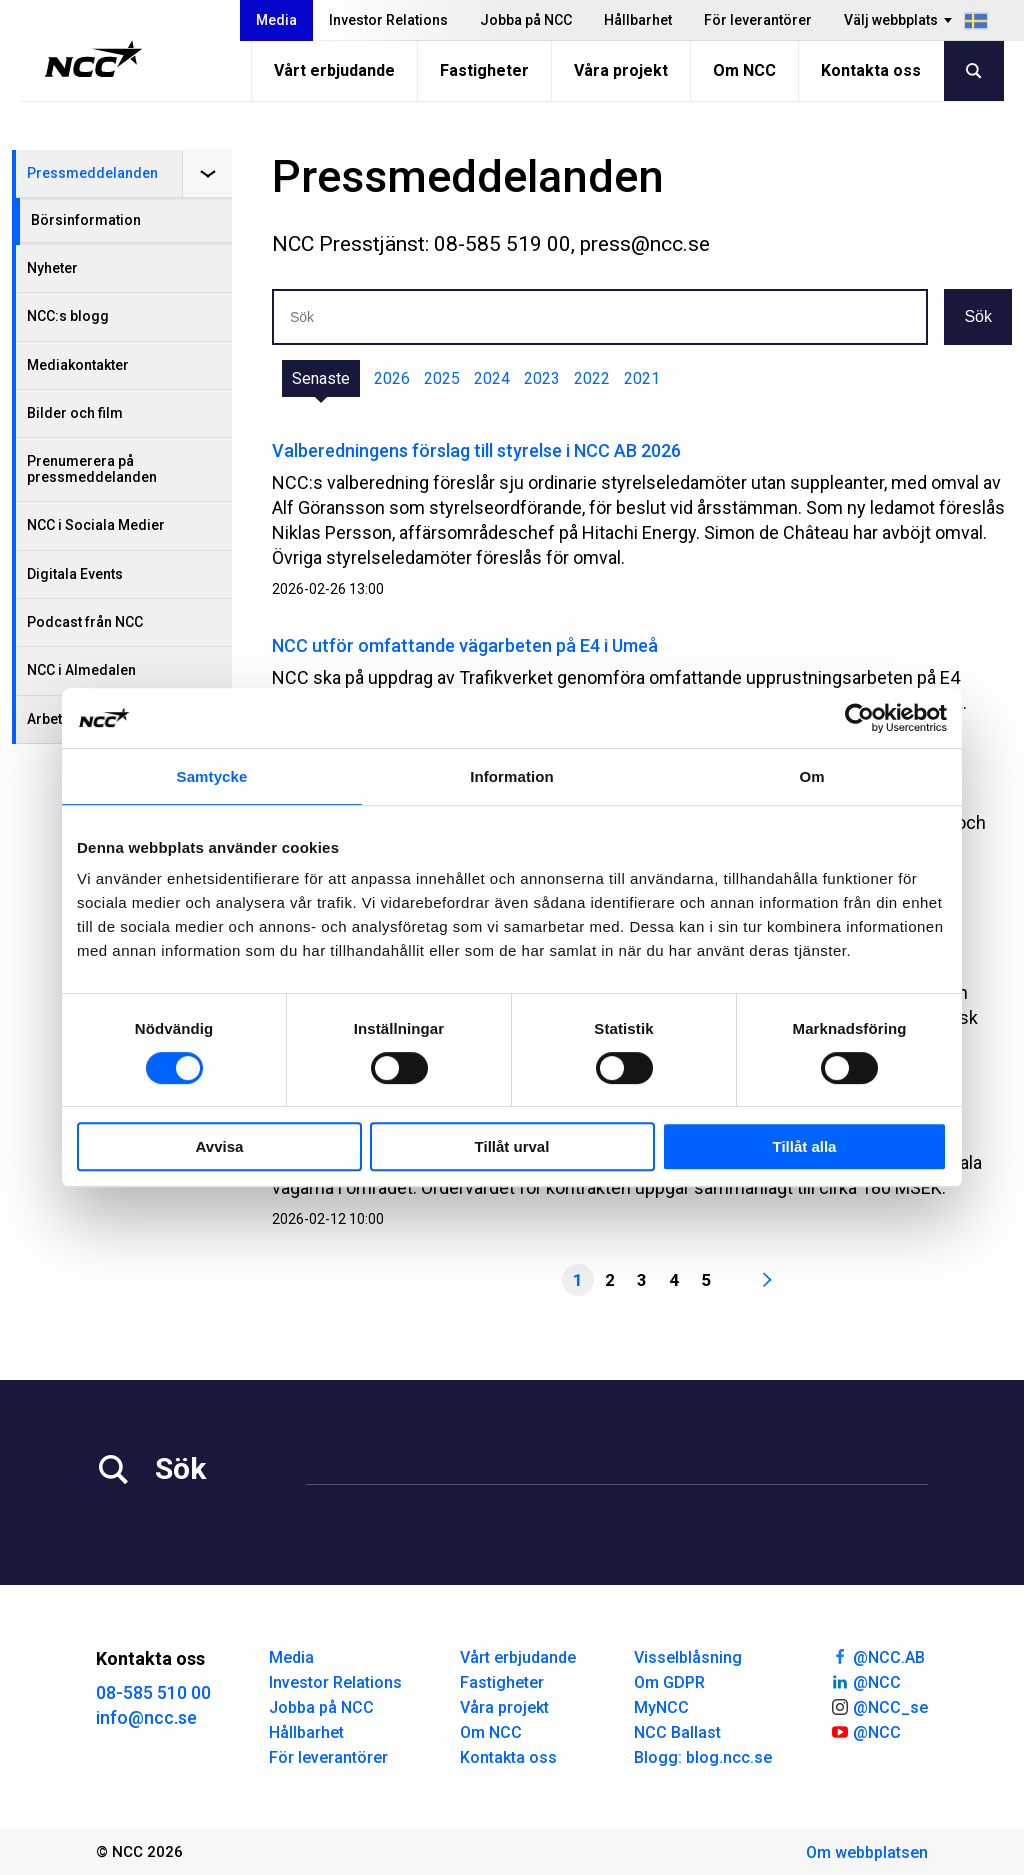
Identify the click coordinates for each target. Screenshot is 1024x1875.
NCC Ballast (677, 1732)
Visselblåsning (688, 1657)
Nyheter (52, 268)
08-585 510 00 (153, 1692)
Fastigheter (484, 70)
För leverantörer (758, 20)
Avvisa (220, 1146)
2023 (542, 378)
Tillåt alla (805, 1146)
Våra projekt (621, 70)
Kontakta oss (871, 70)
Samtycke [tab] (212, 776)
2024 (492, 378)
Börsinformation (86, 220)
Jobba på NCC (526, 20)
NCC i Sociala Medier (96, 525)
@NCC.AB (877, 1656)
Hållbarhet (638, 20)
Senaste (321, 378)
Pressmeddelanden (92, 173)
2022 (592, 378)
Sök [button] (978, 316)
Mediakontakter (78, 365)
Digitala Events (75, 574)
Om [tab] (811, 776)
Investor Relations (388, 20)
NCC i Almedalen (81, 670)
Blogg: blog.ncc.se (703, 1757)
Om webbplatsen (867, 1852)
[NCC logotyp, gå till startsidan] (93, 59)
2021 (642, 378)
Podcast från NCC (85, 622)
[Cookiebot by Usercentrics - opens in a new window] (859, 718)
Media (276, 20)
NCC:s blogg (68, 316)
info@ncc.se (146, 1717)
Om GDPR (669, 1682)
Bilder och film (75, 413)
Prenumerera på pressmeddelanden (92, 468)
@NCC (865, 1681)
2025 (442, 378)
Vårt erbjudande (334, 70)
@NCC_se (879, 1706)
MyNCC (661, 1707)
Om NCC (744, 70)
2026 (392, 378)
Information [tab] (512, 776)
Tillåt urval (512, 1146)
